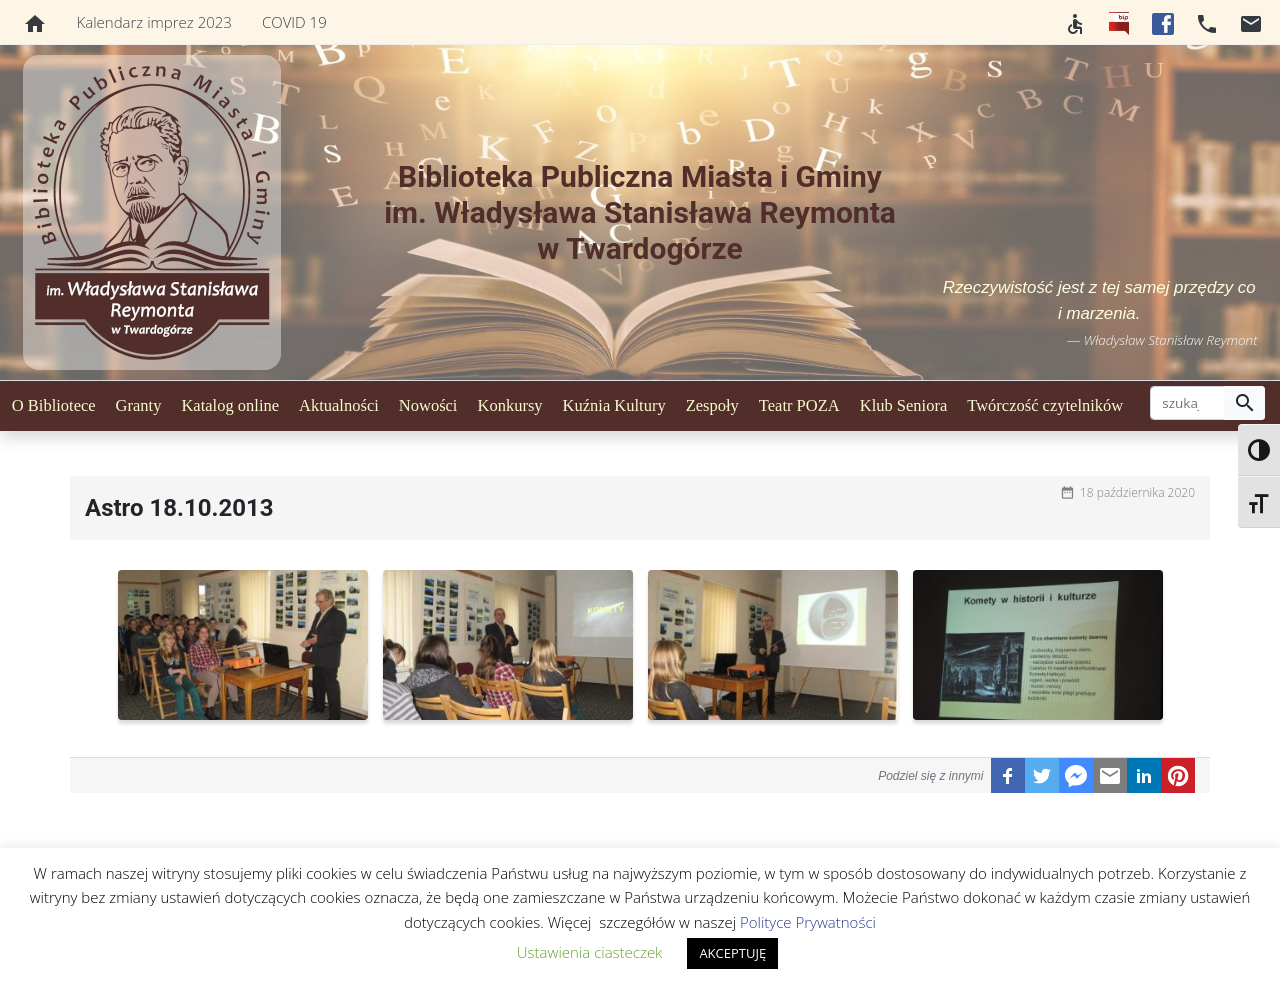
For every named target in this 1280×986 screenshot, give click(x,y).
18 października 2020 (1137, 492)
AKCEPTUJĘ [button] (732, 953)
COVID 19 (294, 22)
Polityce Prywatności (808, 922)
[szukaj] (1187, 403)
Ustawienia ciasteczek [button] (590, 952)
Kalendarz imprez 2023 (154, 22)
